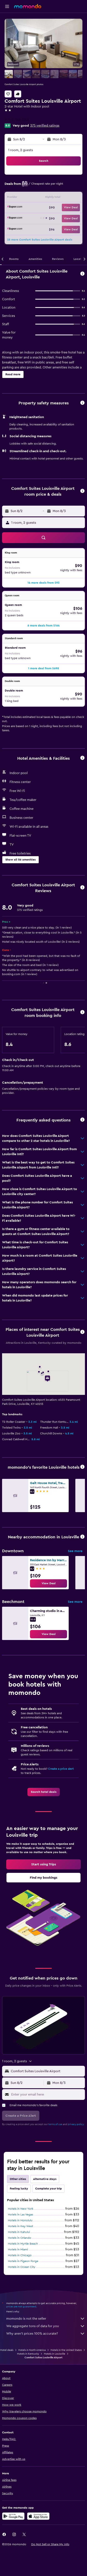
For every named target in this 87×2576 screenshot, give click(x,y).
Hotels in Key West (20, 2226)
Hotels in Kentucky (28, 2353)
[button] (7, 6)
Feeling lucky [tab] (19, 2188)
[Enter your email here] (47, 2094)
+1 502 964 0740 (17, 119)
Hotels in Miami (18, 2249)
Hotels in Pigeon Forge (23, 2261)
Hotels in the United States (66, 2350)
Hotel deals (6, 2350)
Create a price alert (61, 1768)
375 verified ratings (44, 125)
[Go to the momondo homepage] (27, 6)
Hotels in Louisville (54, 2353)
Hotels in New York (20, 2208)
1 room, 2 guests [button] (20, 150)
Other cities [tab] (18, 2179)
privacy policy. (76, 2124)
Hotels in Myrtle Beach (23, 2243)
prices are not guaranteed (21, 2306)
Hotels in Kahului (19, 2232)
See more (75, 1551)
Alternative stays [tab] (44, 2179)
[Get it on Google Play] (13, 2516)
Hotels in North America (32, 2350)
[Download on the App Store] (38, 2516)
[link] (48, 1583)
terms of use (55, 2124)
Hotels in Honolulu (20, 2220)
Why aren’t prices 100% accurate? (45, 2333)
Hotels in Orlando (19, 2237)
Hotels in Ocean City (21, 2267)
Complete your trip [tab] (48, 2188)
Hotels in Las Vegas (20, 2214)
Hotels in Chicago (20, 2255)
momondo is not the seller (45, 2318)
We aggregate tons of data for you (45, 2326)
